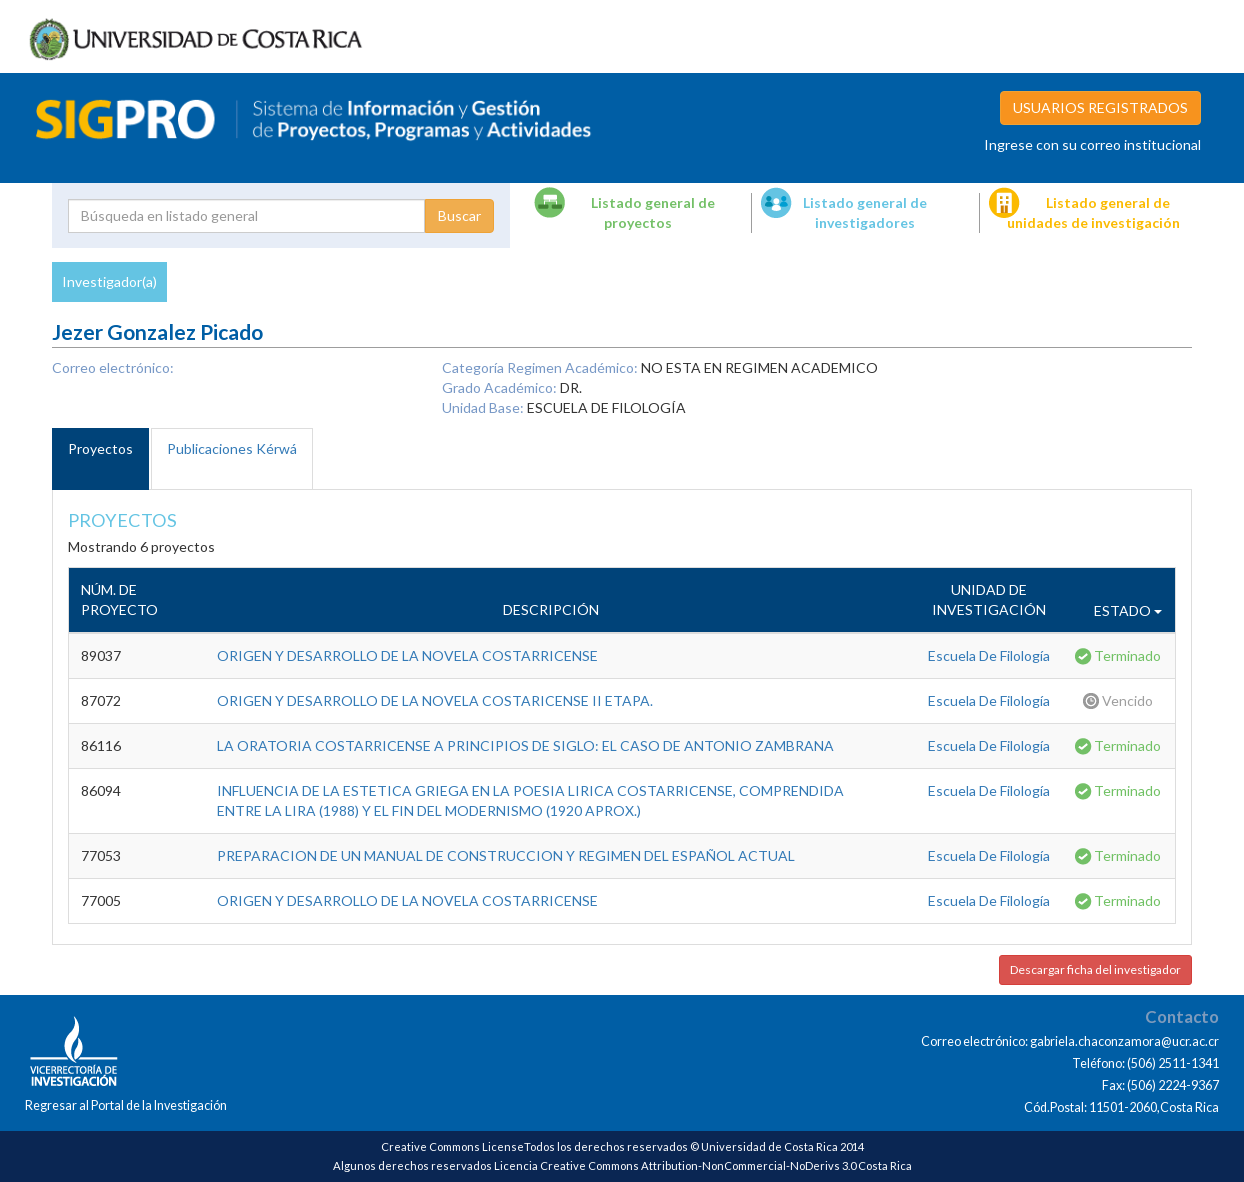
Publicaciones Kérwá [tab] (232, 448)
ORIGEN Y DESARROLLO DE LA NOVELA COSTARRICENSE (407, 655)
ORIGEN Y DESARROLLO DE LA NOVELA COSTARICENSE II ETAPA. (435, 700)
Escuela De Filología (989, 655)
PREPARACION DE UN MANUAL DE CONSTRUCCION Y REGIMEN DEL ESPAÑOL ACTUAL (506, 855)
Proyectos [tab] (100, 448)
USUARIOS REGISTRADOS (1100, 107)
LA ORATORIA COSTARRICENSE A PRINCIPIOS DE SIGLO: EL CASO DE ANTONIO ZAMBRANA (525, 745)
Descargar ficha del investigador (1095, 969)
